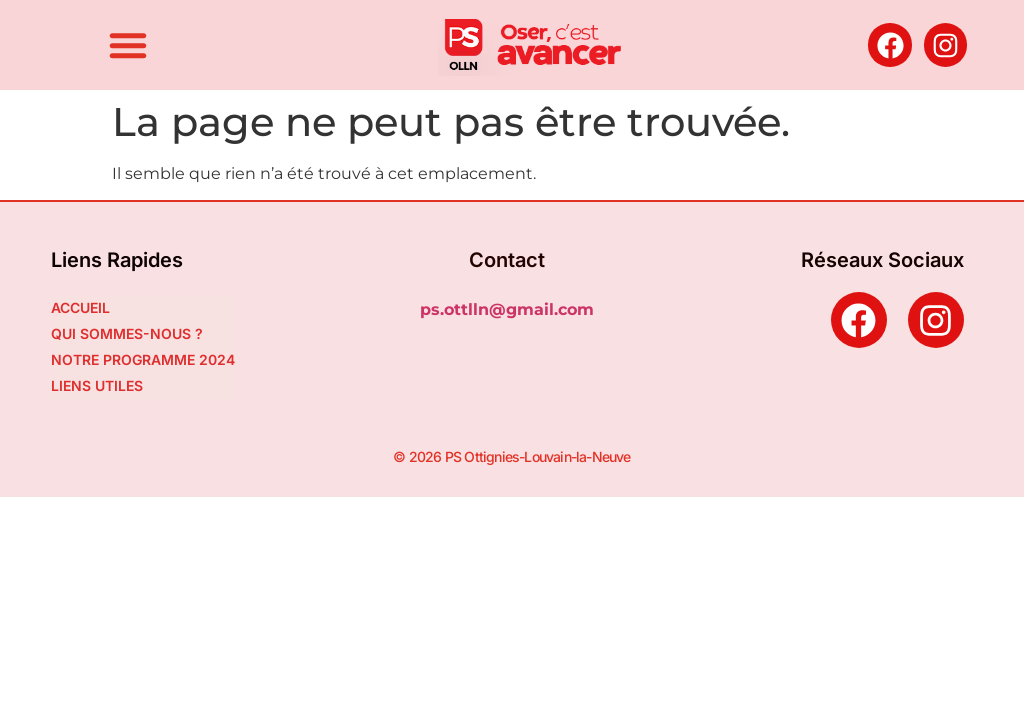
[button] (128, 45)
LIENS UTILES (97, 385)
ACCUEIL (80, 307)
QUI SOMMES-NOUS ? (127, 333)
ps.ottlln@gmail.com (507, 309)
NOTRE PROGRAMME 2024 (143, 359)
